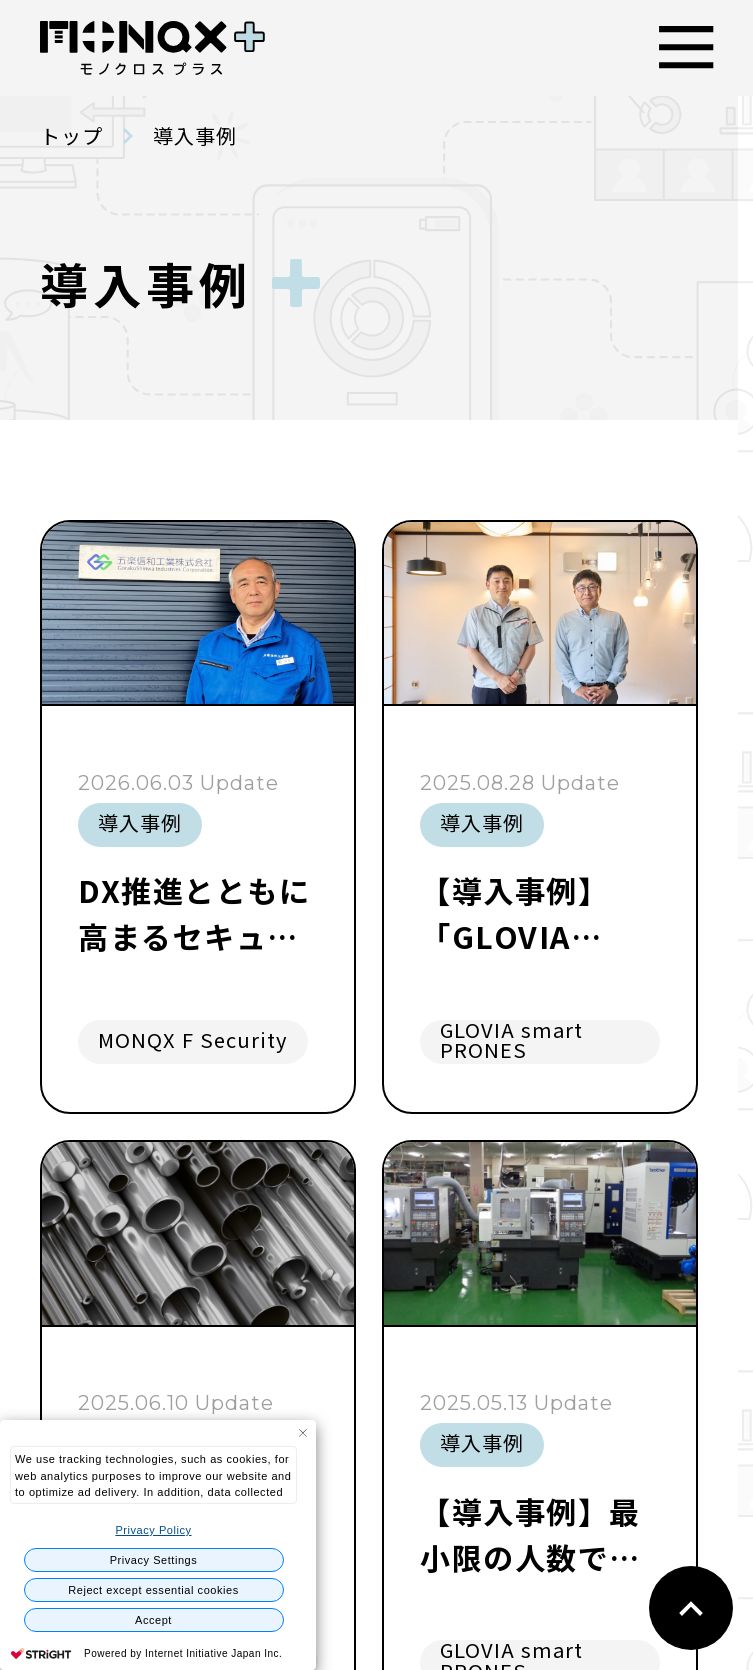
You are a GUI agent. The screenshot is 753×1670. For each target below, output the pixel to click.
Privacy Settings (154, 1560)
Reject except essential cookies (153, 1590)
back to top (691, 1608)
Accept (153, 1620)
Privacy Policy (153, 1530)
